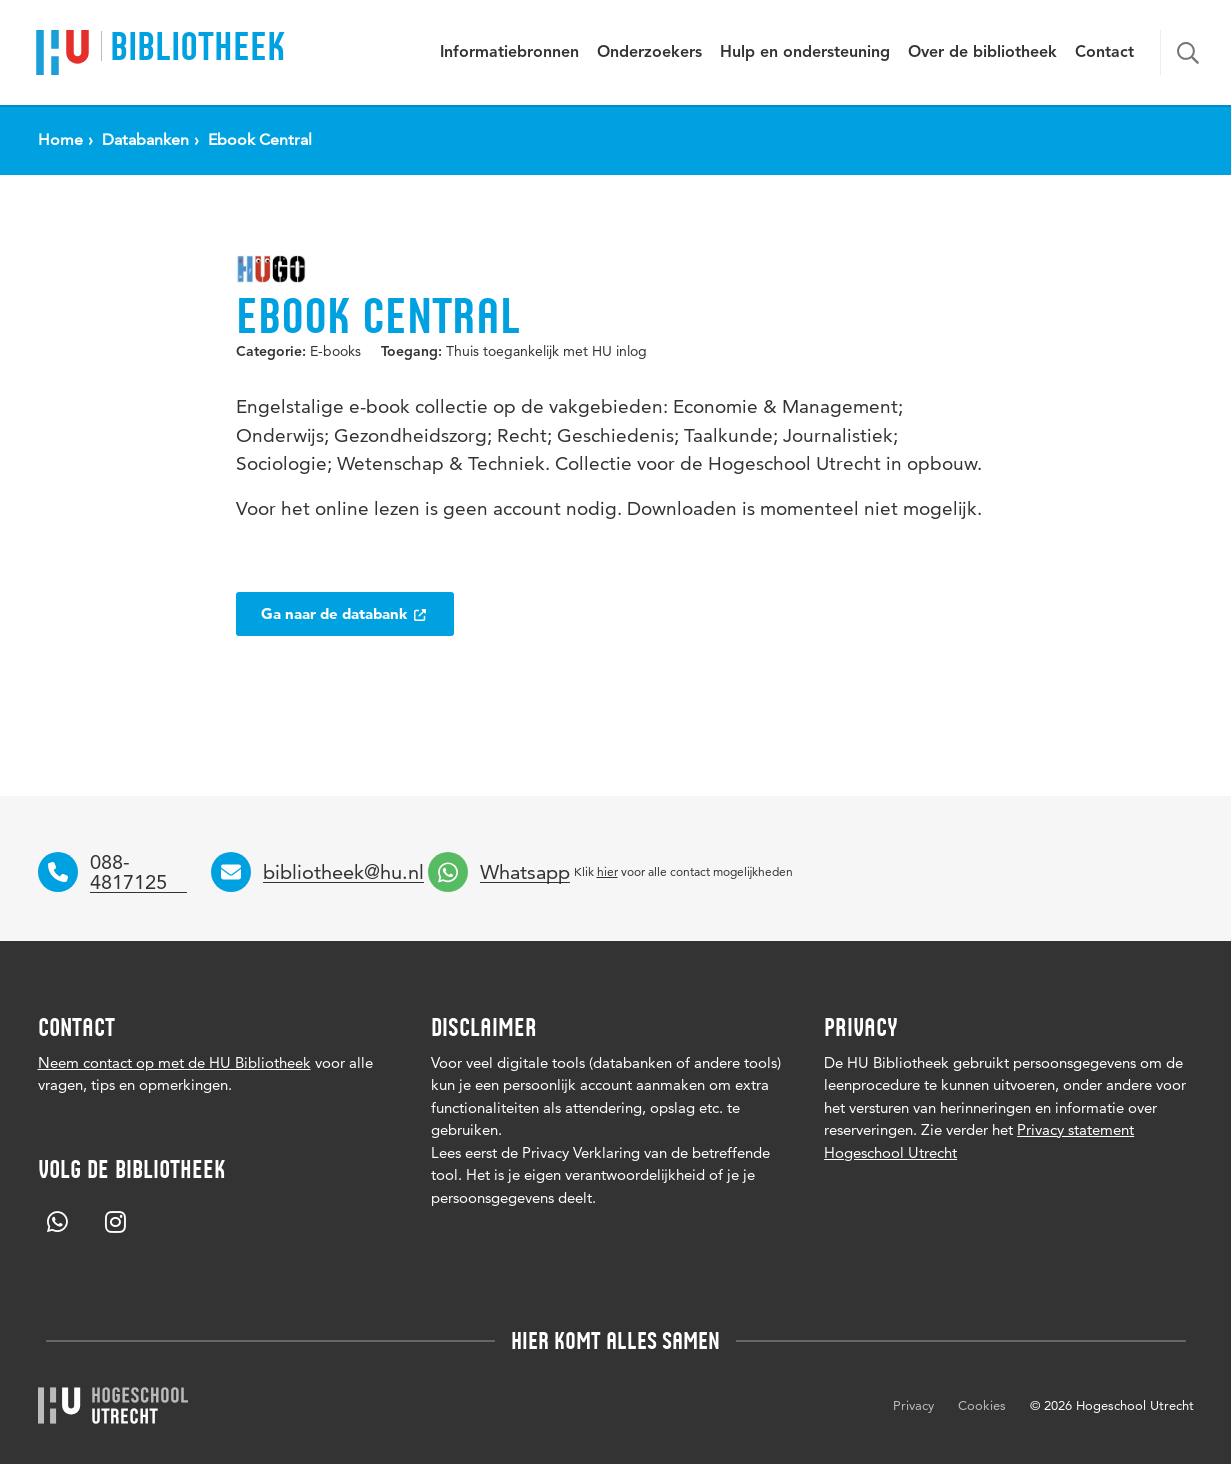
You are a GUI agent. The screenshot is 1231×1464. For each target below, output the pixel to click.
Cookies (982, 1405)
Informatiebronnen (509, 53)
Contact (1104, 53)
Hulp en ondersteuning (805, 53)
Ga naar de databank (345, 613)
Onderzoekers (649, 53)
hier (607, 871)
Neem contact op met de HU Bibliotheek (174, 1062)
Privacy (913, 1405)
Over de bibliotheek (982, 53)
